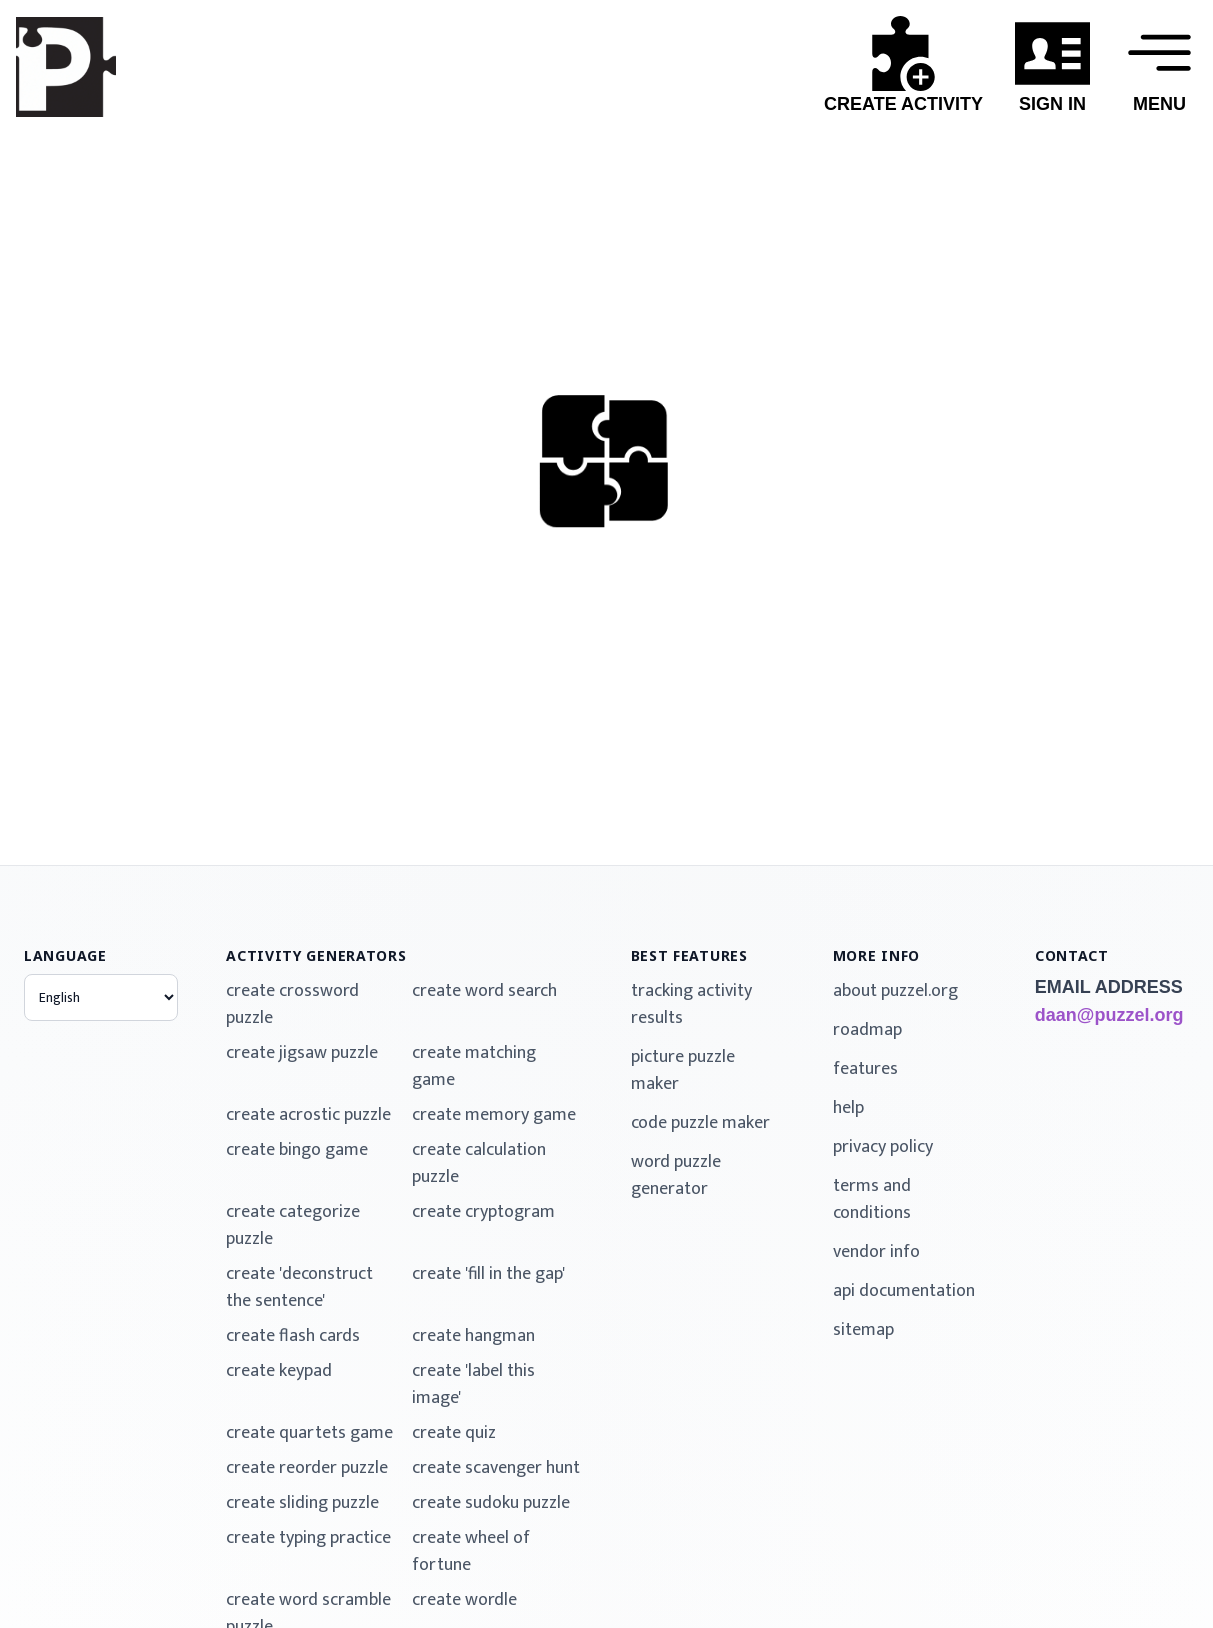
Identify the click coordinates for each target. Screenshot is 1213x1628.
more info (876, 955)
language (65, 955)
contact (1072, 955)
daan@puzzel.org (1109, 1015)
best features (689, 955)
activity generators (316, 955)
